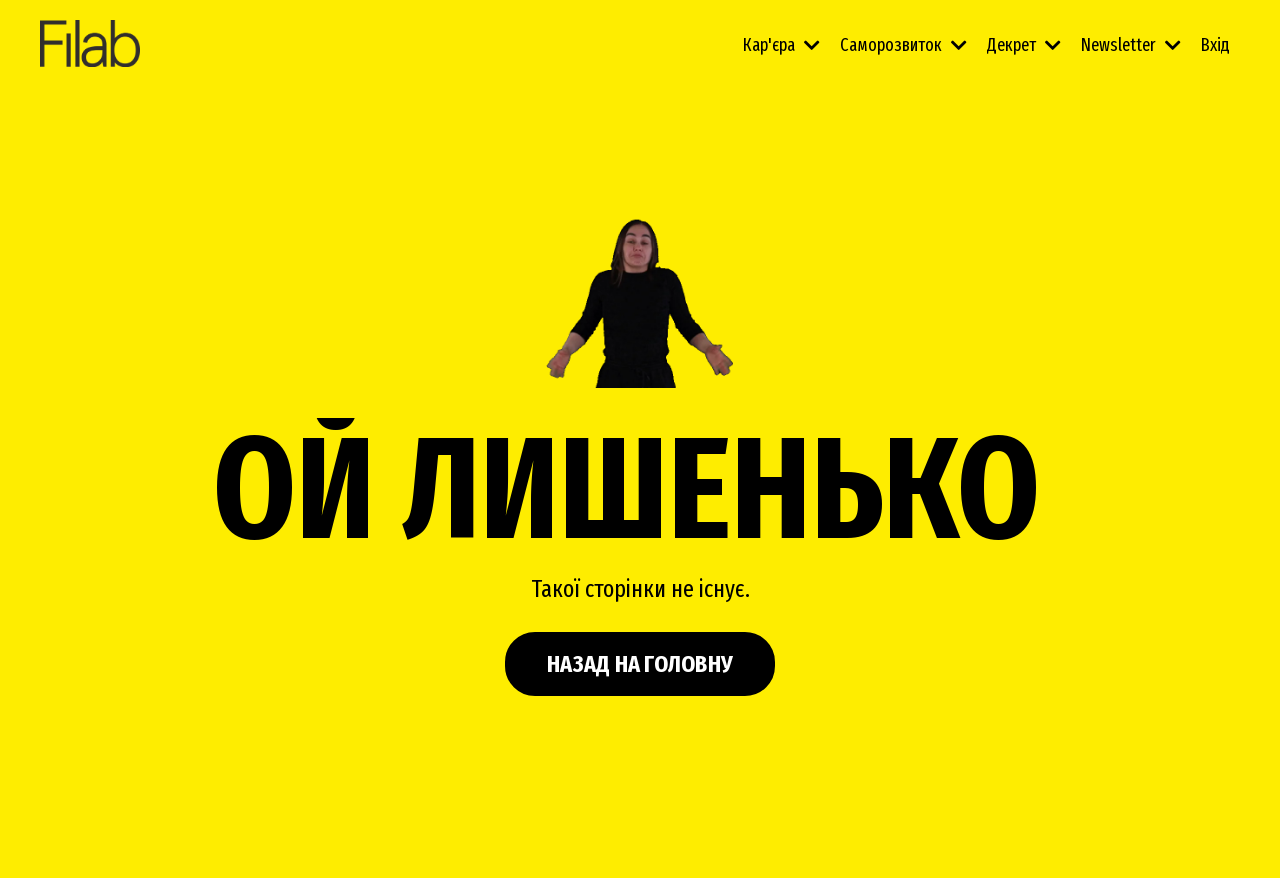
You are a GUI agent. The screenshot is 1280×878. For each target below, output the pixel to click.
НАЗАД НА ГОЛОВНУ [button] (640, 664)
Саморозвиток (903, 45)
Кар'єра (781, 45)
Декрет (1024, 45)
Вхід (1215, 45)
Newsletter (1131, 45)
